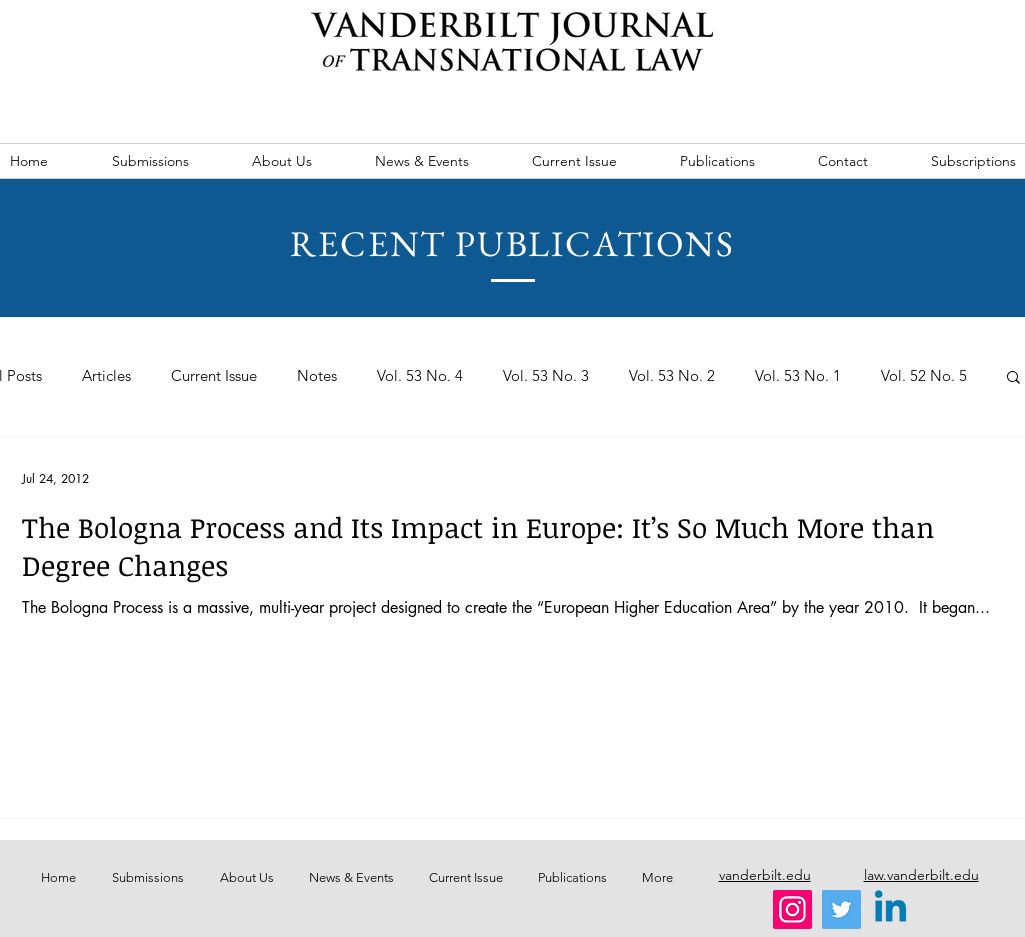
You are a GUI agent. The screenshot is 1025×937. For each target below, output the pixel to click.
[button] (1013, 378)
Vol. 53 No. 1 (798, 376)
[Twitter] (841, 909)
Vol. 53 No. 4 (420, 376)
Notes (317, 376)
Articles (106, 376)
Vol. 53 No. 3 (546, 376)
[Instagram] (792, 909)
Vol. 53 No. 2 (672, 376)
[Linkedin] (890, 909)
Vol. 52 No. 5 (924, 376)
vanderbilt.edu (765, 875)
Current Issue (214, 376)
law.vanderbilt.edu (921, 875)
